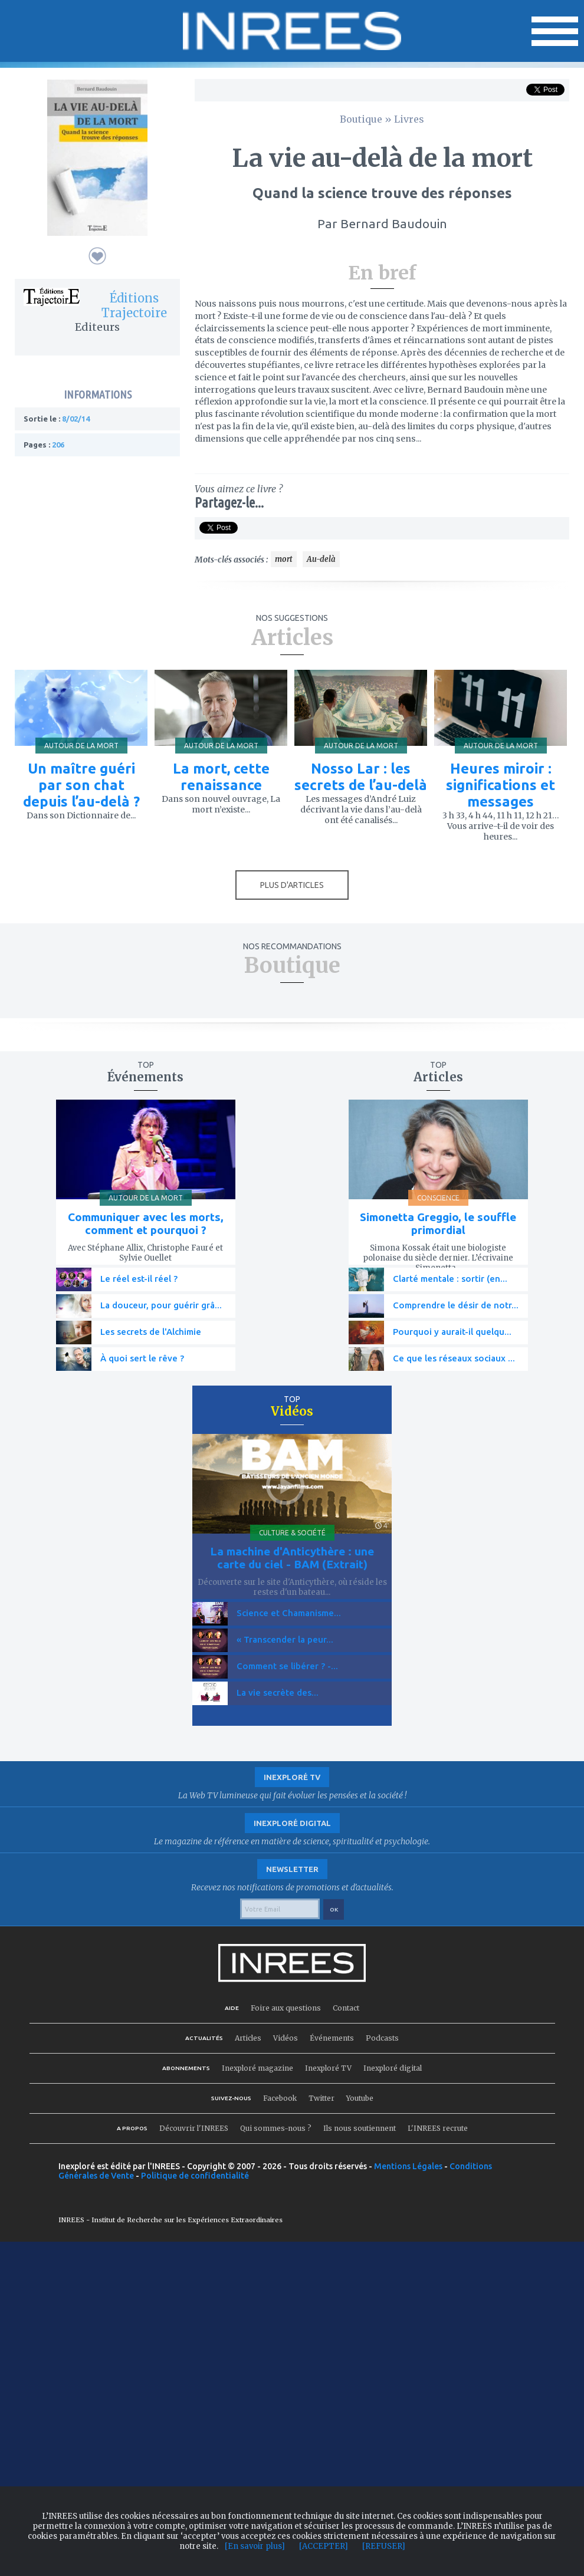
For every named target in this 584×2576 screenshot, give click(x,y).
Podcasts (382, 2038)
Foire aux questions (286, 2007)
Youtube (359, 2098)
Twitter (321, 2098)
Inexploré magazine (257, 2068)
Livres (409, 119)
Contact (346, 2007)
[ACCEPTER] (323, 2546)
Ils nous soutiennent (359, 2128)
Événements (332, 2038)
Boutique (361, 119)
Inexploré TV (328, 2068)
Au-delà (321, 559)
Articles (248, 2038)
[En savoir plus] (255, 2546)
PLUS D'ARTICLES (292, 885)
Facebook (280, 2098)
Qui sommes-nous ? (275, 2128)
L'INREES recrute (438, 2128)
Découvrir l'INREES (193, 2128)
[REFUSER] (383, 2546)
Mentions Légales (408, 2166)
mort (284, 559)
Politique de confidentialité (195, 2175)
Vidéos (285, 2038)
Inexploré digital (392, 2068)
